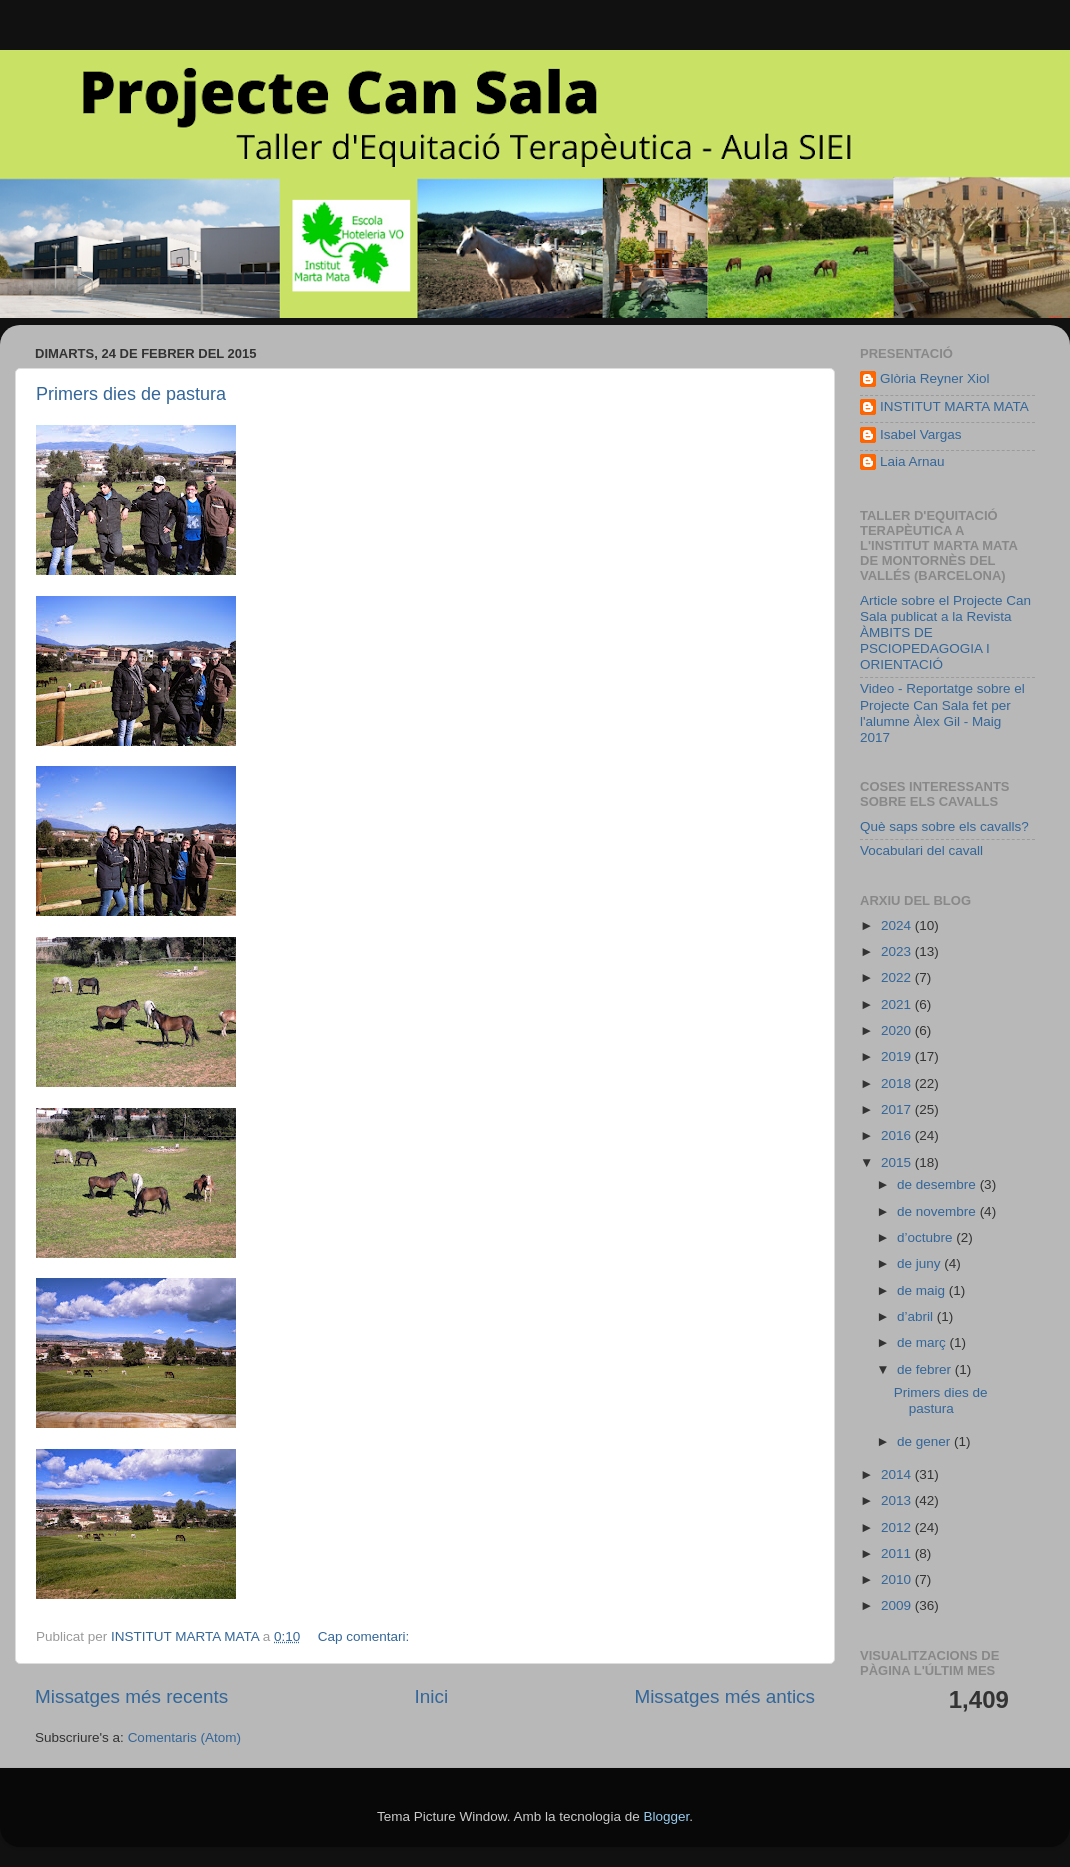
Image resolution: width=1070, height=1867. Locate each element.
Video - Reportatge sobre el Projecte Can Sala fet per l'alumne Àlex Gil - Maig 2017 (942, 713)
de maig (923, 1290)
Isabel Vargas (921, 434)
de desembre (938, 1184)
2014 (898, 1474)
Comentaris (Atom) (184, 1737)
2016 (898, 1135)
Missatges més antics (724, 1696)
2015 (898, 1162)
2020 (898, 1030)
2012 (898, 1527)
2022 (898, 977)
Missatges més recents (131, 1696)
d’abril (917, 1316)
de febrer (926, 1369)
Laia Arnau (912, 461)
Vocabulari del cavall (921, 850)
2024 (898, 925)
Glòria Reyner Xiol (935, 378)
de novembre (938, 1211)
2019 (898, 1056)
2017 (898, 1109)
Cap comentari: (365, 1636)
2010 (898, 1579)
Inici (432, 1696)
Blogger (666, 1816)
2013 (898, 1500)
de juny (920, 1263)
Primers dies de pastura (131, 394)
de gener (925, 1441)
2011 (898, 1553)
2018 (898, 1083)
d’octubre (926, 1237)
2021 (898, 1004)
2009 (898, 1605)
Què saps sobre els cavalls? (944, 826)
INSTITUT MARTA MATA (954, 406)
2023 (898, 951)
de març (923, 1342)
